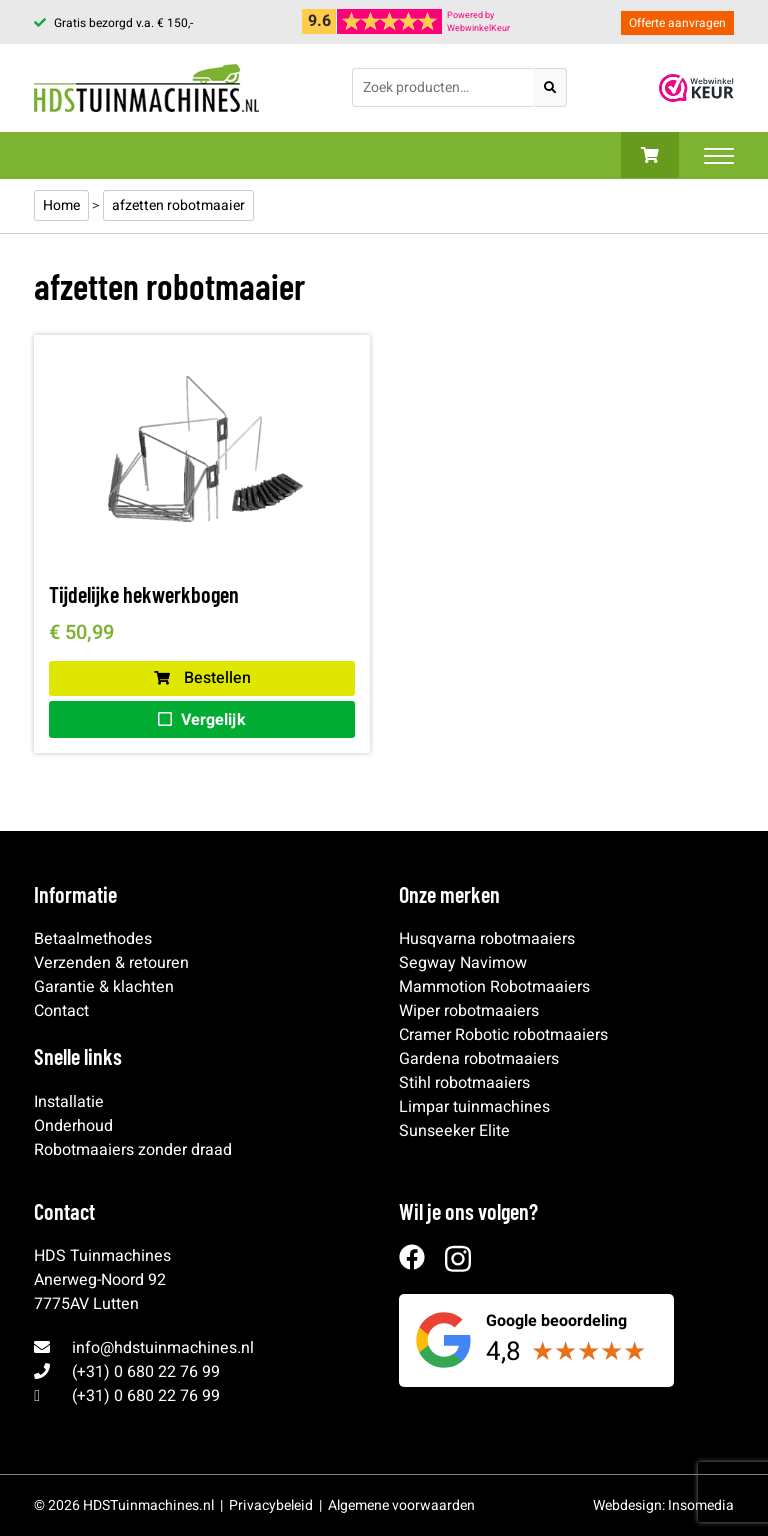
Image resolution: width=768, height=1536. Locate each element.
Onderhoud (73, 1126)
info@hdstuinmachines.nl (163, 1348)
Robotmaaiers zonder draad (133, 1150)
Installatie (69, 1102)
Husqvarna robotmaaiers (487, 939)
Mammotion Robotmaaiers (494, 987)
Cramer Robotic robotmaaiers (503, 1035)
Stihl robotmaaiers (464, 1083)
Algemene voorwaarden (401, 1505)
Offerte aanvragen (677, 23)
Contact (61, 1011)
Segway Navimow (463, 963)
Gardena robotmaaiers (479, 1059)
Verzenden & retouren (111, 963)
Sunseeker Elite (454, 1131)
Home (61, 205)
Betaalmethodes (93, 939)
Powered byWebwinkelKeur (478, 22)
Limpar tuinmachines (474, 1107)
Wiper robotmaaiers (469, 1011)
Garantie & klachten (104, 987)
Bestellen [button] (202, 678)
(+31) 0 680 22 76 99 (146, 1372)
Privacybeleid (271, 1505)
